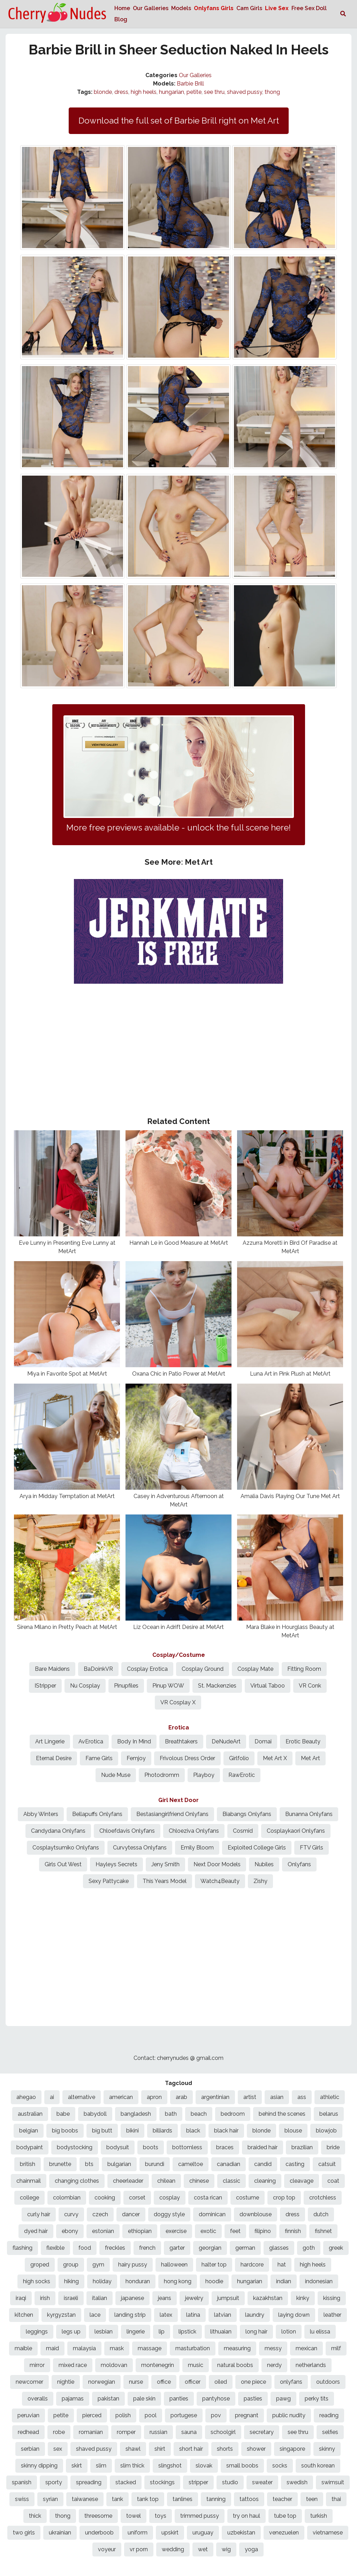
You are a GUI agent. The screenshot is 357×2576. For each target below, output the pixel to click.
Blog (120, 19)
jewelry (194, 2298)
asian (276, 2097)
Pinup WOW (168, 1685)
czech (100, 2214)
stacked (125, 2482)
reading (329, 2415)
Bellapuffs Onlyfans (97, 1814)
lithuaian (220, 2331)
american (121, 2097)
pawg (283, 2398)
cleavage (301, 2180)
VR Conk (310, 1685)
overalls (38, 2398)
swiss (22, 2499)
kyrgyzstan (61, 2314)
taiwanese (85, 2499)
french (147, 2247)
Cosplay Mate (255, 1669)
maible (23, 2348)
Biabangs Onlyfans (246, 1814)
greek (336, 2247)
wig (226, 2549)
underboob (99, 2532)
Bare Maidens (52, 1669)
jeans (164, 2298)
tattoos (249, 2499)
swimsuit (332, 2482)
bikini (132, 2130)
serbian (30, 2448)
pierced (91, 2415)
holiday (102, 2281)
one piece (253, 2381)
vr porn (139, 2549)
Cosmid (243, 1830)
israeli (71, 2298)
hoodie (214, 2281)
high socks (36, 2281)
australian (30, 2113)
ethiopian (140, 2231)
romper (126, 2432)
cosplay (169, 2197)
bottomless (187, 2147)
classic (231, 2180)
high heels (144, 92)
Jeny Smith (165, 1864)
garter (177, 2247)
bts (89, 2164)
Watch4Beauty (220, 1881)
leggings (37, 2331)
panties (178, 2398)
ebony (70, 2231)
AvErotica (90, 1741)
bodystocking (74, 2147)
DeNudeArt (226, 1741)
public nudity (288, 2415)
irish (45, 2298)
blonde (103, 92)
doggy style (169, 2214)
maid (52, 2348)
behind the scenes (282, 2113)
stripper (198, 2482)
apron (154, 2097)
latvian (222, 2314)
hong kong (177, 2281)
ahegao (26, 2097)
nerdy (274, 2365)
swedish (297, 2482)
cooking (104, 2197)
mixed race (73, 2365)
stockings (162, 2482)
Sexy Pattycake (109, 1881)
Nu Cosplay (85, 1685)
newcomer (29, 2381)
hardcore (252, 2264)
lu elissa (320, 2331)
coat (333, 2180)
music (195, 2365)
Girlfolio (239, 1758)
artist (249, 2097)
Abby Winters (40, 1814)
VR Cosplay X (178, 1702)
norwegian (101, 2381)
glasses (279, 2247)
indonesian (319, 2281)
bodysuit (117, 2147)
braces (225, 2147)
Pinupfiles (126, 1685)
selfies (330, 2432)
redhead (28, 2432)
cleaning (265, 2180)
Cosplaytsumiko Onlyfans (65, 1847)
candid (263, 2164)
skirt (76, 2465)
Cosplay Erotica (147, 1669)
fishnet (323, 2231)
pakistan (108, 2398)
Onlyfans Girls (214, 8)
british (27, 2164)
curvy (71, 2214)
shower (256, 2448)
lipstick (187, 2331)
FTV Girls (311, 1847)
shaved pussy (244, 92)
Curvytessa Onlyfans (140, 1847)
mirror (37, 2365)
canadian (228, 2164)
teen (312, 2499)
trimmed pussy (199, 2515)
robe (59, 2432)
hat (282, 2264)
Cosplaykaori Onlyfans (296, 1830)
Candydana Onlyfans (58, 1830)
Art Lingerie (49, 1741)
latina (193, 2314)
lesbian (103, 2331)
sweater (262, 2482)
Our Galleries (150, 8)
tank (117, 2499)
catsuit (327, 2164)
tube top (285, 2515)
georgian (210, 2247)
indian (283, 2281)
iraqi (21, 2298)
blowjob (326, 2130)
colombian (67, 2197)
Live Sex (277, 8)
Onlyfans (299, 1864)
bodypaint (29, 2147)
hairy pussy (132, 2264)
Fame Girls (99, 1758)
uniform (137, 2532)
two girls (24, 2532)
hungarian (171, 92)
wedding (173, 2549)
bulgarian (119, 2164)
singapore (292, 2448)
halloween (174, 2264)
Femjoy (136, 1758)
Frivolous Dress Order (187, 1758)
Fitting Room (304, 1669)
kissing (331, 2298)
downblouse (256, 2214)
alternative (81, 2097)
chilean (166, 2180)
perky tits (316, 2398)
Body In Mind (134, 1741)
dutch (320, 2214)
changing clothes (77, 2180)
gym (98, 2264)
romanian (91, 2432)
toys (160, 2515)
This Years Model (165, 1881)
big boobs (65, 2130)
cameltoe (190, 2164)
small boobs (242, 2465)
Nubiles (264, 1864)
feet (235, 2231)
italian (99, 2298)
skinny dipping (39, 2465)
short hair (191, 2448)
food (84, 2247)
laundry (254, 2314)
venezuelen (284, 2532)
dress (121, 92)
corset (137, 2197)
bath (171, 2113)
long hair (256, 2331)
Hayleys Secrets (116, 1864)
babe (63, 2113)
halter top (214, 2264)
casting (295, 2164)
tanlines (182, 2499)
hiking (71, 2281)
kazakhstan (267, 2298)
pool (151, 2415)
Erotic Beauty (303, 1741)
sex (57, 2448)
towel (133, 2515)
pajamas (73, 2398)
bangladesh (136, 2113)
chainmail (28, 2180)
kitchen (24, 2314)
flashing (22, 2247)
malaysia (84, 2348)
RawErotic (241, 1775)
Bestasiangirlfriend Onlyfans (172, 1814)
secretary (262, 2432)
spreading (88, 2482)
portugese (183, 2415)
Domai (263, 1741)
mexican (306, 2348)
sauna (189, 2432)
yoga (251, 2549)
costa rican (208, 2197)
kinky (302, 2298)
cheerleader (128, 2180)
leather (332, 2314)
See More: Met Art (179, 861)
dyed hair (36, 2231)
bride (333, 2147)
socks (279, 2465)
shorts (225, 2448)
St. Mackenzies (217, 1685)
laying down (294, 2314)
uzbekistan (241, 2532)
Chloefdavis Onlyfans (127, 1830)
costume (247, 2197)
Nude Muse (115, 1775)
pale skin (144, 2398)
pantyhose (216, 2398)
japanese (132, 2298)
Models (181, 8)
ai (52, 2097)
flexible (55, 2247)
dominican (212, 2214)
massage (149, 2348)
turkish (318, 2515)
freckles (115, 2247)
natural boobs (235, 2365)
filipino (263, 2231)
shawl (133, 2448)
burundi (154, 2164)
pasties (253, 2398)
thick (35, 2515)
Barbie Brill (190, 83)
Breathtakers (181, 1741)
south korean (318, 2465)
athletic (329, 2097)
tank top (148, 2499)
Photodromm (161, 1775)
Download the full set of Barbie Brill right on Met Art (178, 121)
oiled (220, 2381)
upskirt (169, 2532)
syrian (50, 2499)
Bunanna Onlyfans (309, 1814)
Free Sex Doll (309, 8)
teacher (282, 2499)
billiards (162, 2130)
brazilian (302, 2147)
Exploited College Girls (257, 1847)
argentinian (215, 2097)
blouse (293, 2130)
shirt (159, 2448)
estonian (103, 2231)
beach (199, 2113)
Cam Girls (249, 8)
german (245, 2247)
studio (230, 2482)
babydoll (95, 2113)
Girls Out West (63, 1864)
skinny (327, 2448)
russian (158, 2432)
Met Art (310, 1758)
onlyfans (291, 2381)
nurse (136, 2381)
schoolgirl (223, 2432)
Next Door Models (217, 1864)
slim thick (132, 2465)
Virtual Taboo (267, 1685)
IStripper (45, 1685)
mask (117, 2348)
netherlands (311, 2365)
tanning (216, 2499)
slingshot (170, 2465)
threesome (98, 2515)
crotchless (322, 2197)
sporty (53, 2482)
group (70, 2264)
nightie (65, 2381)
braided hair (263, 2147)
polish (123, 2415)
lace (95, 2314)
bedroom (233, 2113)
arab (181, 2097)
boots (150, 2147)
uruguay (202, 2532)
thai (336, 2499)
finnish (293, 2231)
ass (301, 2097)
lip (162, 2331)
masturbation (192, 2348)
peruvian (28, 2415)
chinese (199, 2180)
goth (309, 2247)
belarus (328, 2113)
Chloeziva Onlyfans (194, 1830)
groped (39, 2264)
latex (166, 2314)
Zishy (260, 1881)
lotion (288, 2331)
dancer (131, 2214)
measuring (237, 2348)
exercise (176, 2231)
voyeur (107, 2549)
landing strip (130, 2314)
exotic (208, 2231)
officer (192, 2381)
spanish (21, 2482)
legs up (71, 2331)
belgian (28, 2130)
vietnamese (328, 2532)
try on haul (246, 2515)
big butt (102, 2130)
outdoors (328, 2381)
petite (194, 92)
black (193, 2130)
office (164, 2381)
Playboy (203, 1775)
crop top (284, 2197)
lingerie (136, 2331)
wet (203, 2549)
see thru (214, 92)
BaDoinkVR (98, 1669)
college (29, 2197)
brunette (60, 2164)
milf (336, 2348)
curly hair (38, 2214)
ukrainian (60, 2532)
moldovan (114, 2365)
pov (216, 2415)
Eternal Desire (53, 1758)
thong (272, 92)
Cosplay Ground (202, 1669)
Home (122, 8)
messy (273, 2348)
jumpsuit (228, 2298)
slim (101, 2465)
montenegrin (157, 2365)
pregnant (246, 2415)
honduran (138, 2281)
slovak (204, 2465)
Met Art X (275, 1758)
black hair (226, 2130)
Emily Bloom (197, 1847)
